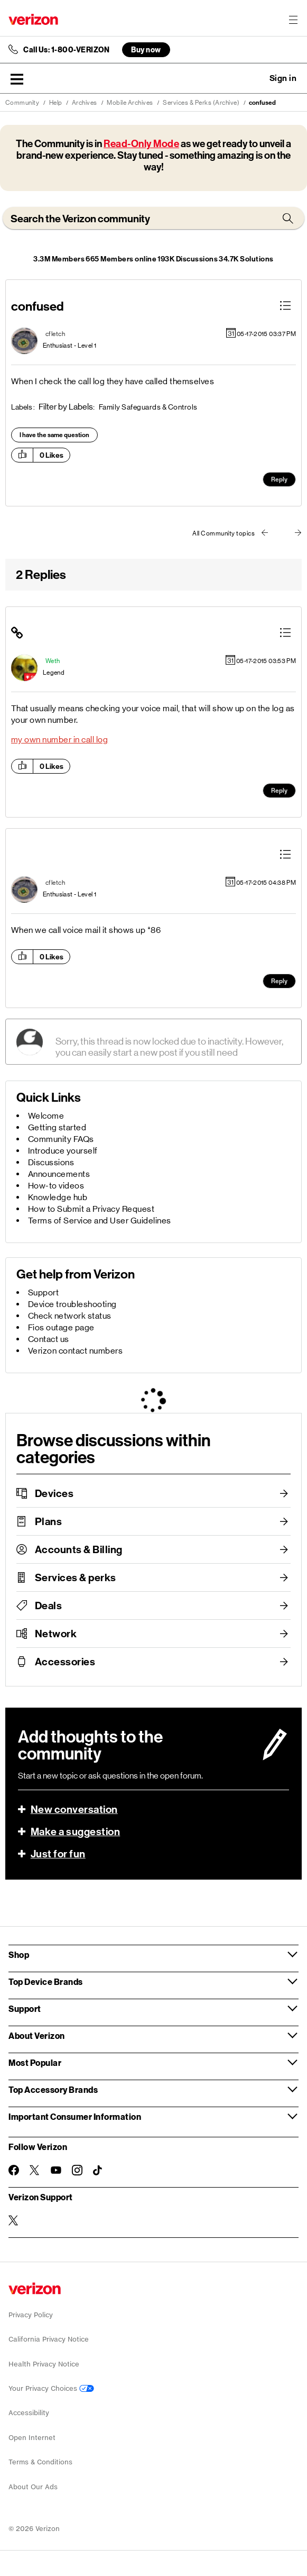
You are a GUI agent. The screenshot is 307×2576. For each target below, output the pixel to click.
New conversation (74, 1809)
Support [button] (24, 2008)
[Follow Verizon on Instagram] (77, 2170)
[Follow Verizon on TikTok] (98, 2170)
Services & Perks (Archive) (201, 102)
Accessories (65, 1661)
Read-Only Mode (141, 144)
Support (43, 1292)
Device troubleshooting (72, 1304)
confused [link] (262, 102)
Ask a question (254, 78)
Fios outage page (61, 1327)
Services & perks (75, 1577)
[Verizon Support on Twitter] (13, 2220)
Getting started (57, 1127)
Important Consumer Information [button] (74, 2116)
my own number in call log (59, 739)
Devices (54, 1493)
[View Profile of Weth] (53, 661)
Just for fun (58, 1853)
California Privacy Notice (48, 2339)
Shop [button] (18, 1954)
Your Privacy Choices (51, 2388)
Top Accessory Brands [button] (53, 2089)
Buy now (146, 49)
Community (22, 102)
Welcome (46, 1116)
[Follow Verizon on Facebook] (13, 2170)
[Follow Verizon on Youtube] (56, 2170)
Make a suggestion (75, 1831)
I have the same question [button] (54, 435)
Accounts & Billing (79, 1549)
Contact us (48, 1339)
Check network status (69, 1316)
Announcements (59, 1174)
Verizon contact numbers (75, 1351)
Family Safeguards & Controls (148, 407)
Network (56, 1633)
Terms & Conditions (40, 2462)
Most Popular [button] (34, 2062)
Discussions (51, 1162)
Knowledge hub (58, 1197)
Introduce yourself (63, 1151)
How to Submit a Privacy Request (91, 1209)
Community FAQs (61, 1139)
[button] (17, 79)
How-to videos (56, 1186)
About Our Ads (33, 2487)
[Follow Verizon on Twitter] (35, 2170)
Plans (48, 1521)
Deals (48, 1605)
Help (55, 102)
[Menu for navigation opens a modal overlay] (293, 19)
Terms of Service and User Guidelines (99, 1221)
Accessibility (28, 2413)
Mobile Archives (130, 102)
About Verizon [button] (36, 2035)
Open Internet (31, 2438)
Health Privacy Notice (43, 2364)
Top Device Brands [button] (45, 1981)
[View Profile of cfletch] (55, 334)
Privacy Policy (30, 2315)
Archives (84, 102)
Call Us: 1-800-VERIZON (66, 49)
